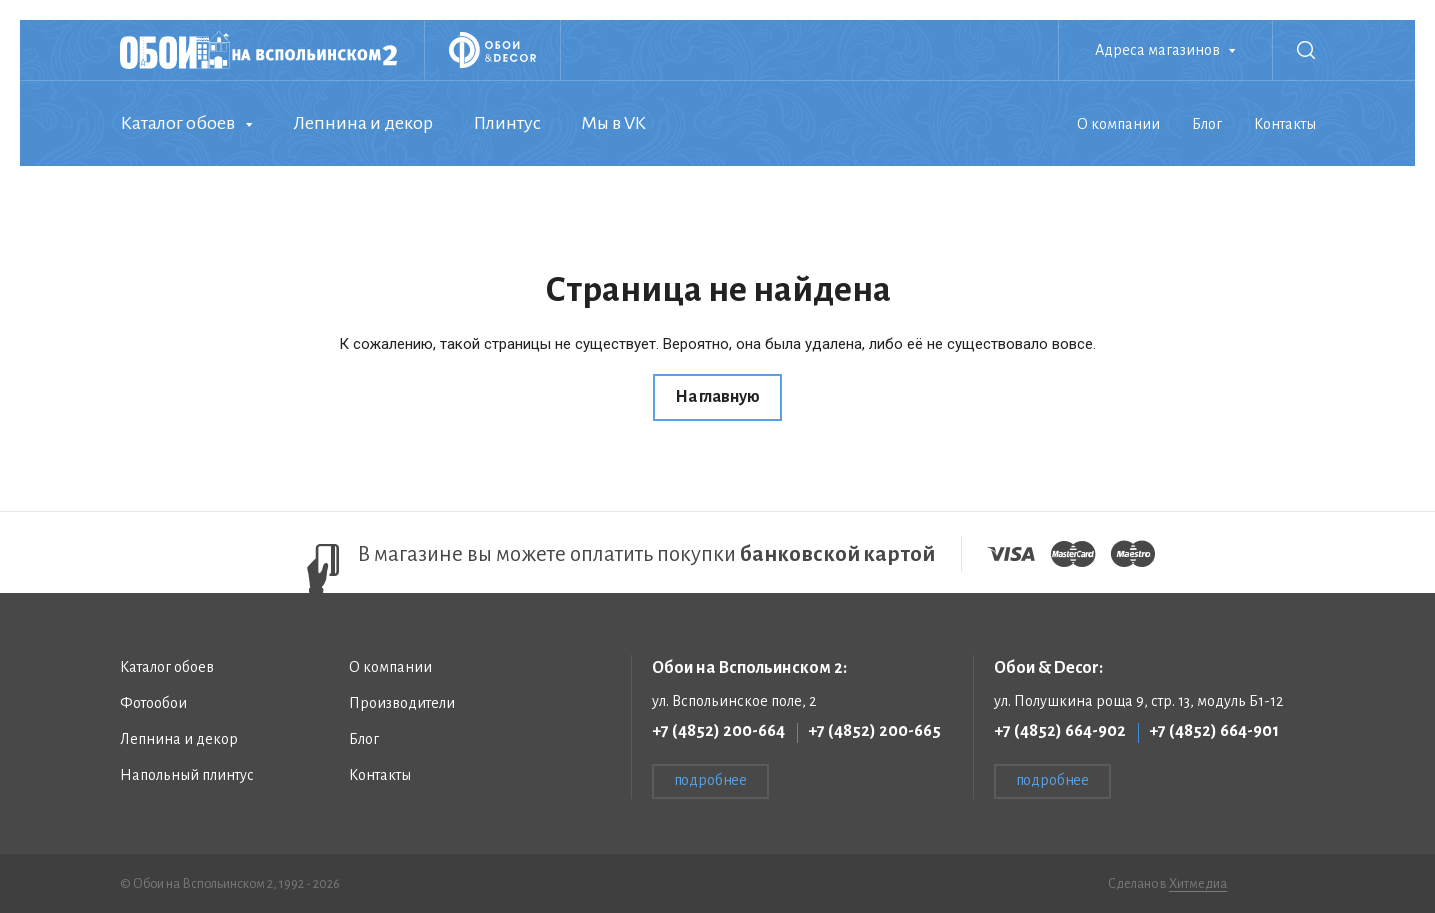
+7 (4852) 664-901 (1214, 731)
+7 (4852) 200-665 (874, 731)
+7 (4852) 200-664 (718, 731)
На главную (717, 397)
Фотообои (153, 703)
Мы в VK (613, 123)
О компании (1118, 124)
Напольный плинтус (187, 775)
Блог (1207, 124)
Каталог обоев (177, 123)
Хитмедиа (1198, 884)
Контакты (1285, 124)
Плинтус (507, 123)
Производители (402, 703)
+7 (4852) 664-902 (1060, 731)
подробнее (711, 780)
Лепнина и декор (363, 123)
